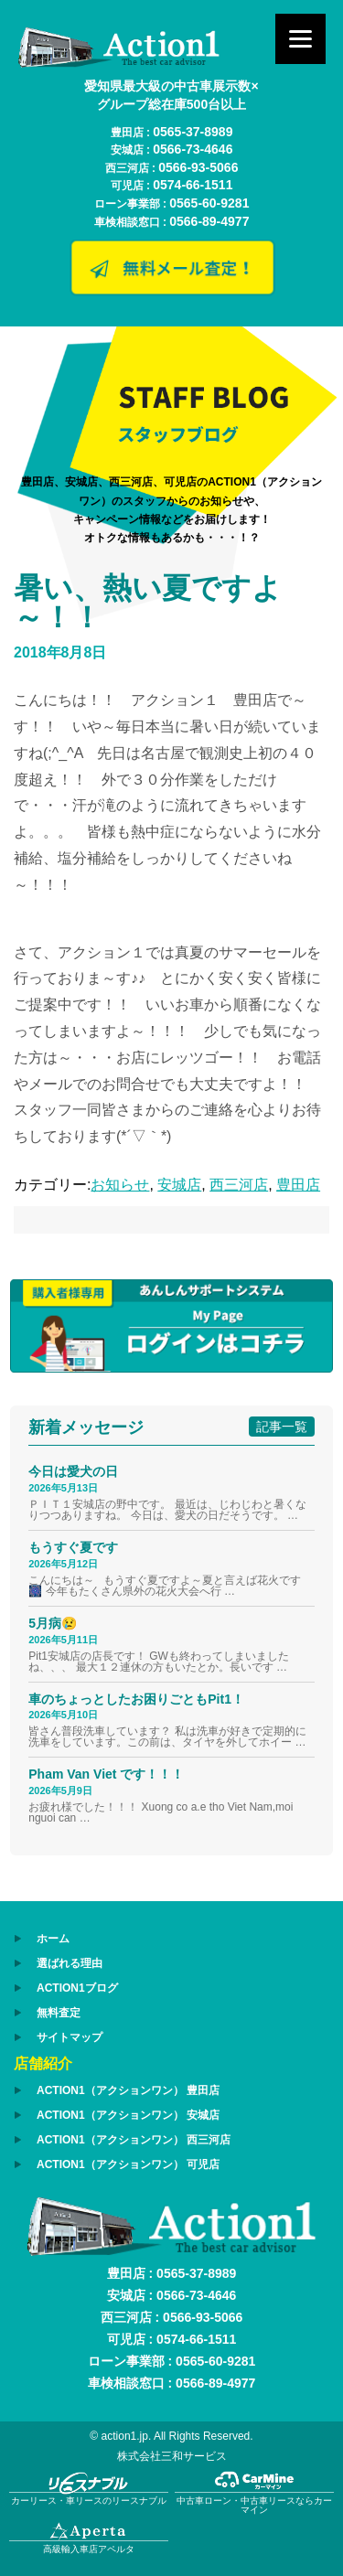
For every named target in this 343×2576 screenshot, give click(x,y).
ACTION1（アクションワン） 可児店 (128, 2164)
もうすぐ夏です (73, 1547)
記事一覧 (281, 1426)
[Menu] (300, 39)
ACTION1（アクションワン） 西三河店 (133, 2139)
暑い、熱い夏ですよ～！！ (148, 603)
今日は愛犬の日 (73, 1471)
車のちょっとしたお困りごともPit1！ (136, 1699)
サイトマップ (69, 2037)
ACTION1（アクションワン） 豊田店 (128, 2090)
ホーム (53, 1938)
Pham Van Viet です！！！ (106, 1774)
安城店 (179, 1184)
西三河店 (238, 1184)
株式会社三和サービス (172, 2456)
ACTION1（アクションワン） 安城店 (128, 2115)
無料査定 (58, 2012)
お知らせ (120, 1184)
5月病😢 (52, 1623)
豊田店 (298, 1184)
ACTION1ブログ (77, 1988)
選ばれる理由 (69, 1963)
